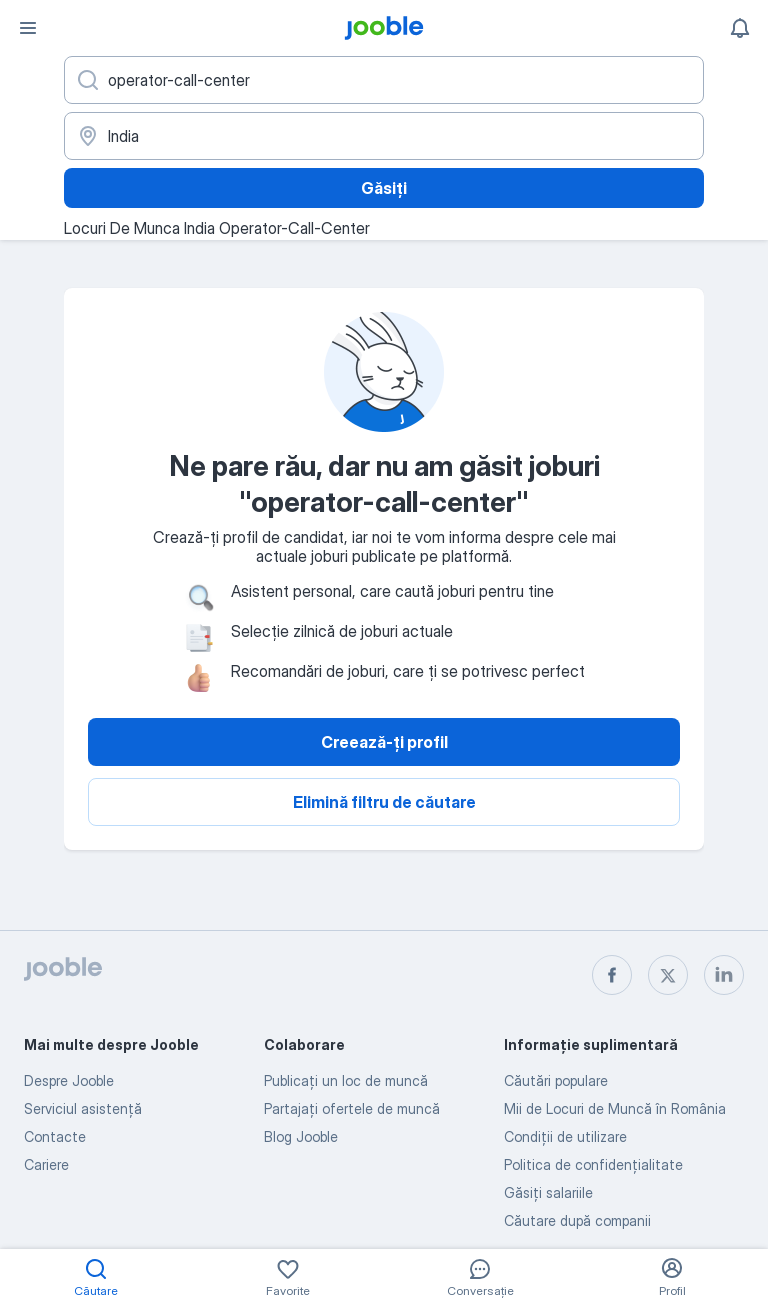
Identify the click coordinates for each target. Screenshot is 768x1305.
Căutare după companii (577, 1220)
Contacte (55, 1136)
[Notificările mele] (740, 28)
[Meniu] (28, 28)
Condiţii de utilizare (565, 1136)
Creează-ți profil (384, 742)
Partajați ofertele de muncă (352, 1108)
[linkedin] (724, 975)
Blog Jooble (301, 1136)
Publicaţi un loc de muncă (346, 1080)
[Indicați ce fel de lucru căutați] (384, 80)
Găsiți (384, 188)
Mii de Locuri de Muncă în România (615, 1108)
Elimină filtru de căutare (384, 802)
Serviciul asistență (83, 1108)
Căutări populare (556, 1080)
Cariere (46, 1164)
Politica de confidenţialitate (593, 1164)
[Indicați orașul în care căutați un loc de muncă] (384, 136)
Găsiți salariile (548, 1192)
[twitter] (668, 975)
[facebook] (612, 975)
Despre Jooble (69, 1080)
